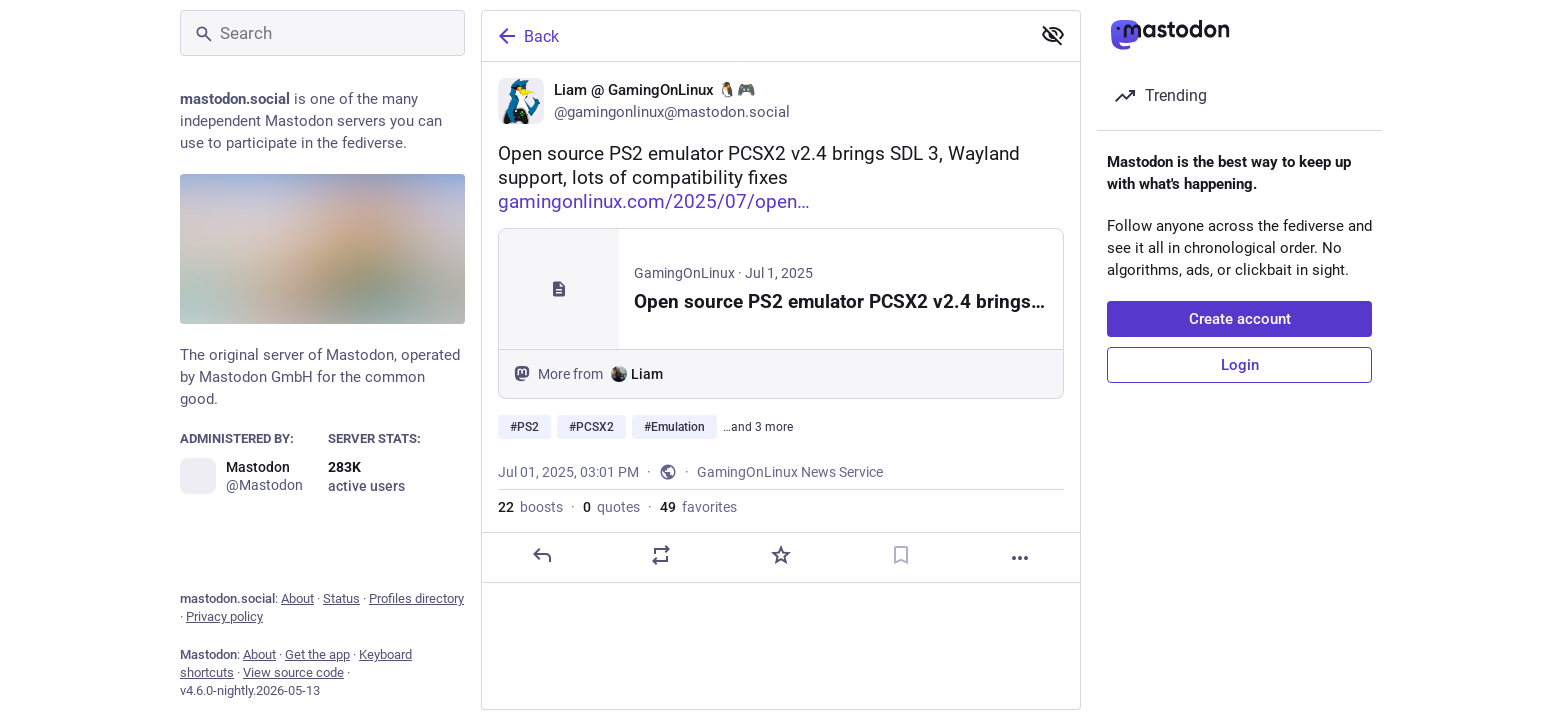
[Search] (322, 33)
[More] (1020, 558)
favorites (698, 507)
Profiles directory (416, 598)
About (297, 598)
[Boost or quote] (661, 555)
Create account (1240, 319)
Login (1240, 365)
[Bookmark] (901, 555)
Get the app (317, 654)
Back (527, 36)
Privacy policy (224, 616)
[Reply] (542, 555)
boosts (530, 507)
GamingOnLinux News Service (790, 472)
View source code (293, 672)
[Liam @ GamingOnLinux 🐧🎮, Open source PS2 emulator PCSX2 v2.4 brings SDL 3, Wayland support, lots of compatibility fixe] (781, 322)
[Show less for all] (1053, 35)
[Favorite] (781, 555)
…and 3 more (758, 427)
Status (341, 598)
